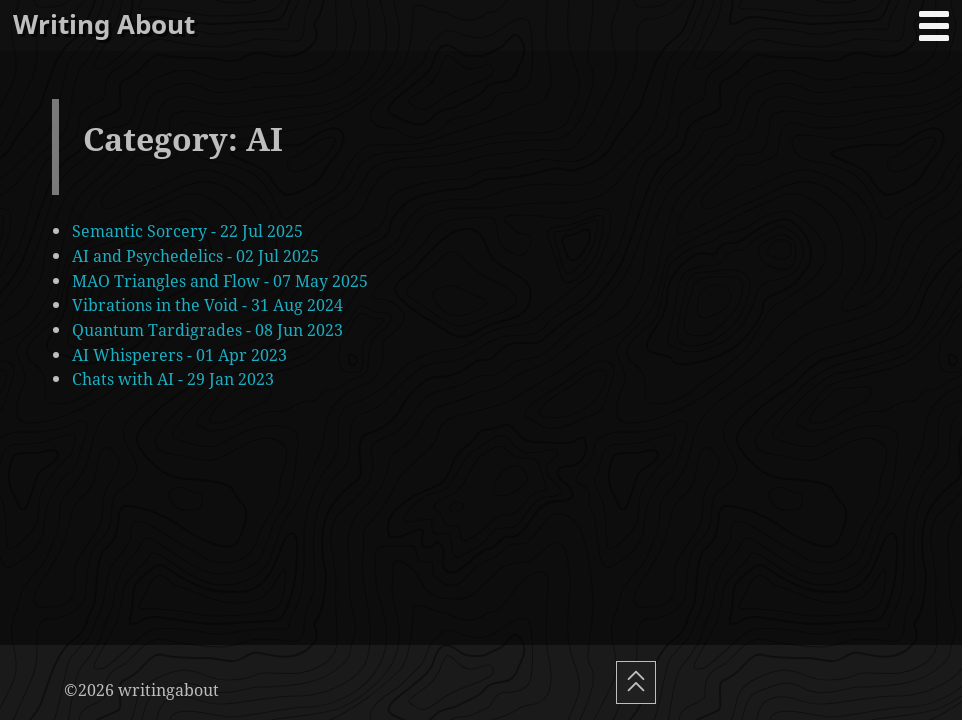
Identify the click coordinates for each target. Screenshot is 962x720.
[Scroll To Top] (636, 682)
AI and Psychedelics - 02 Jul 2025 (195, 255)
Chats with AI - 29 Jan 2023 (173, 378)
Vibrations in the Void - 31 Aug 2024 (207, 304)
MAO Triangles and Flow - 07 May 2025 (220, 280)
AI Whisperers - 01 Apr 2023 (179, 354)
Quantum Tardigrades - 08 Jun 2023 (207, 329)
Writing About (104, 24)
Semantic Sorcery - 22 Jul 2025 (187, 230)
